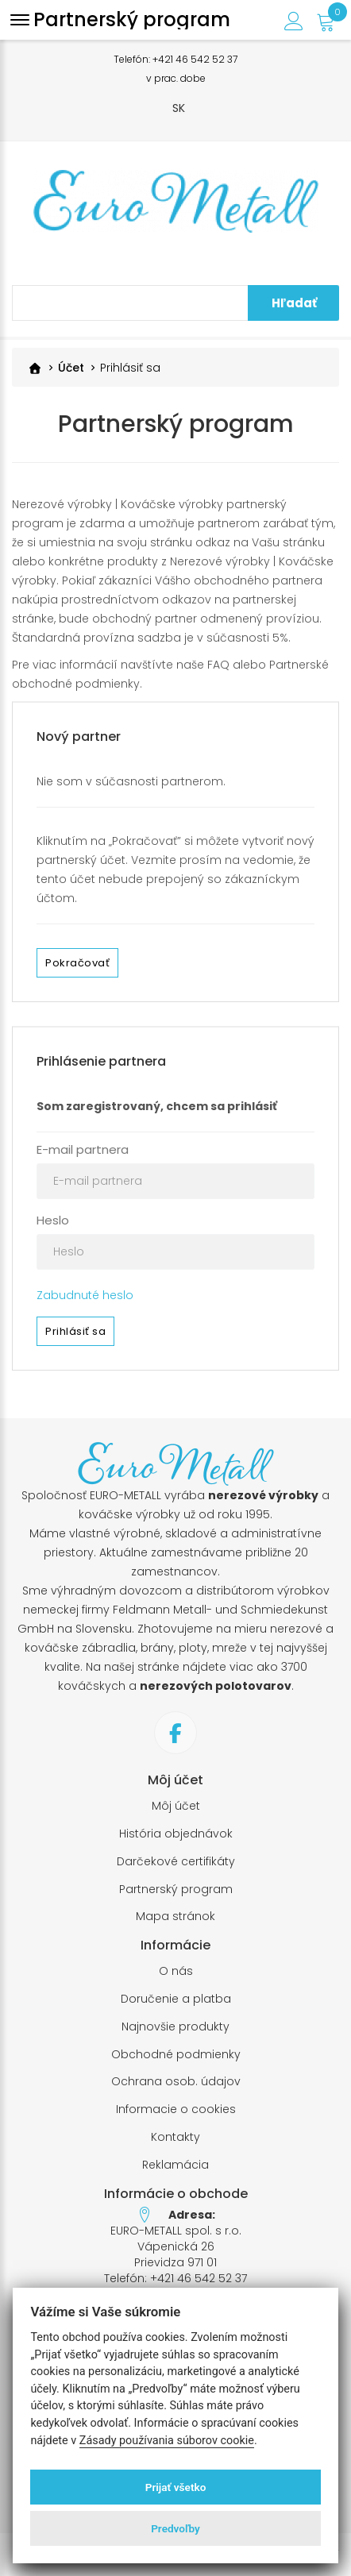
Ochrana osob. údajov (176, 2081)
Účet (71, 368)
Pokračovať (77, 962)
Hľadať (294, 303)
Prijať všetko (175, 2487)
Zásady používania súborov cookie (166, 2440)
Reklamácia (175, 2165)
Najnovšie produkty (176, 2027)
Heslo (53, 1220)
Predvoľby (175, 2528)
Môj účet (176, 1806)
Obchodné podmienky (176, 2054)
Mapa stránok (175, 1916)
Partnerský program (176, 1889)
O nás (176, 1971)
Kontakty (175, 2137)
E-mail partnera (83, 1149)
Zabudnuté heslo (85, 1295)
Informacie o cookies (176, 2109)
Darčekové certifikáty (176, 1861)
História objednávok (176, 1834)
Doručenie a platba (176, 1999)
